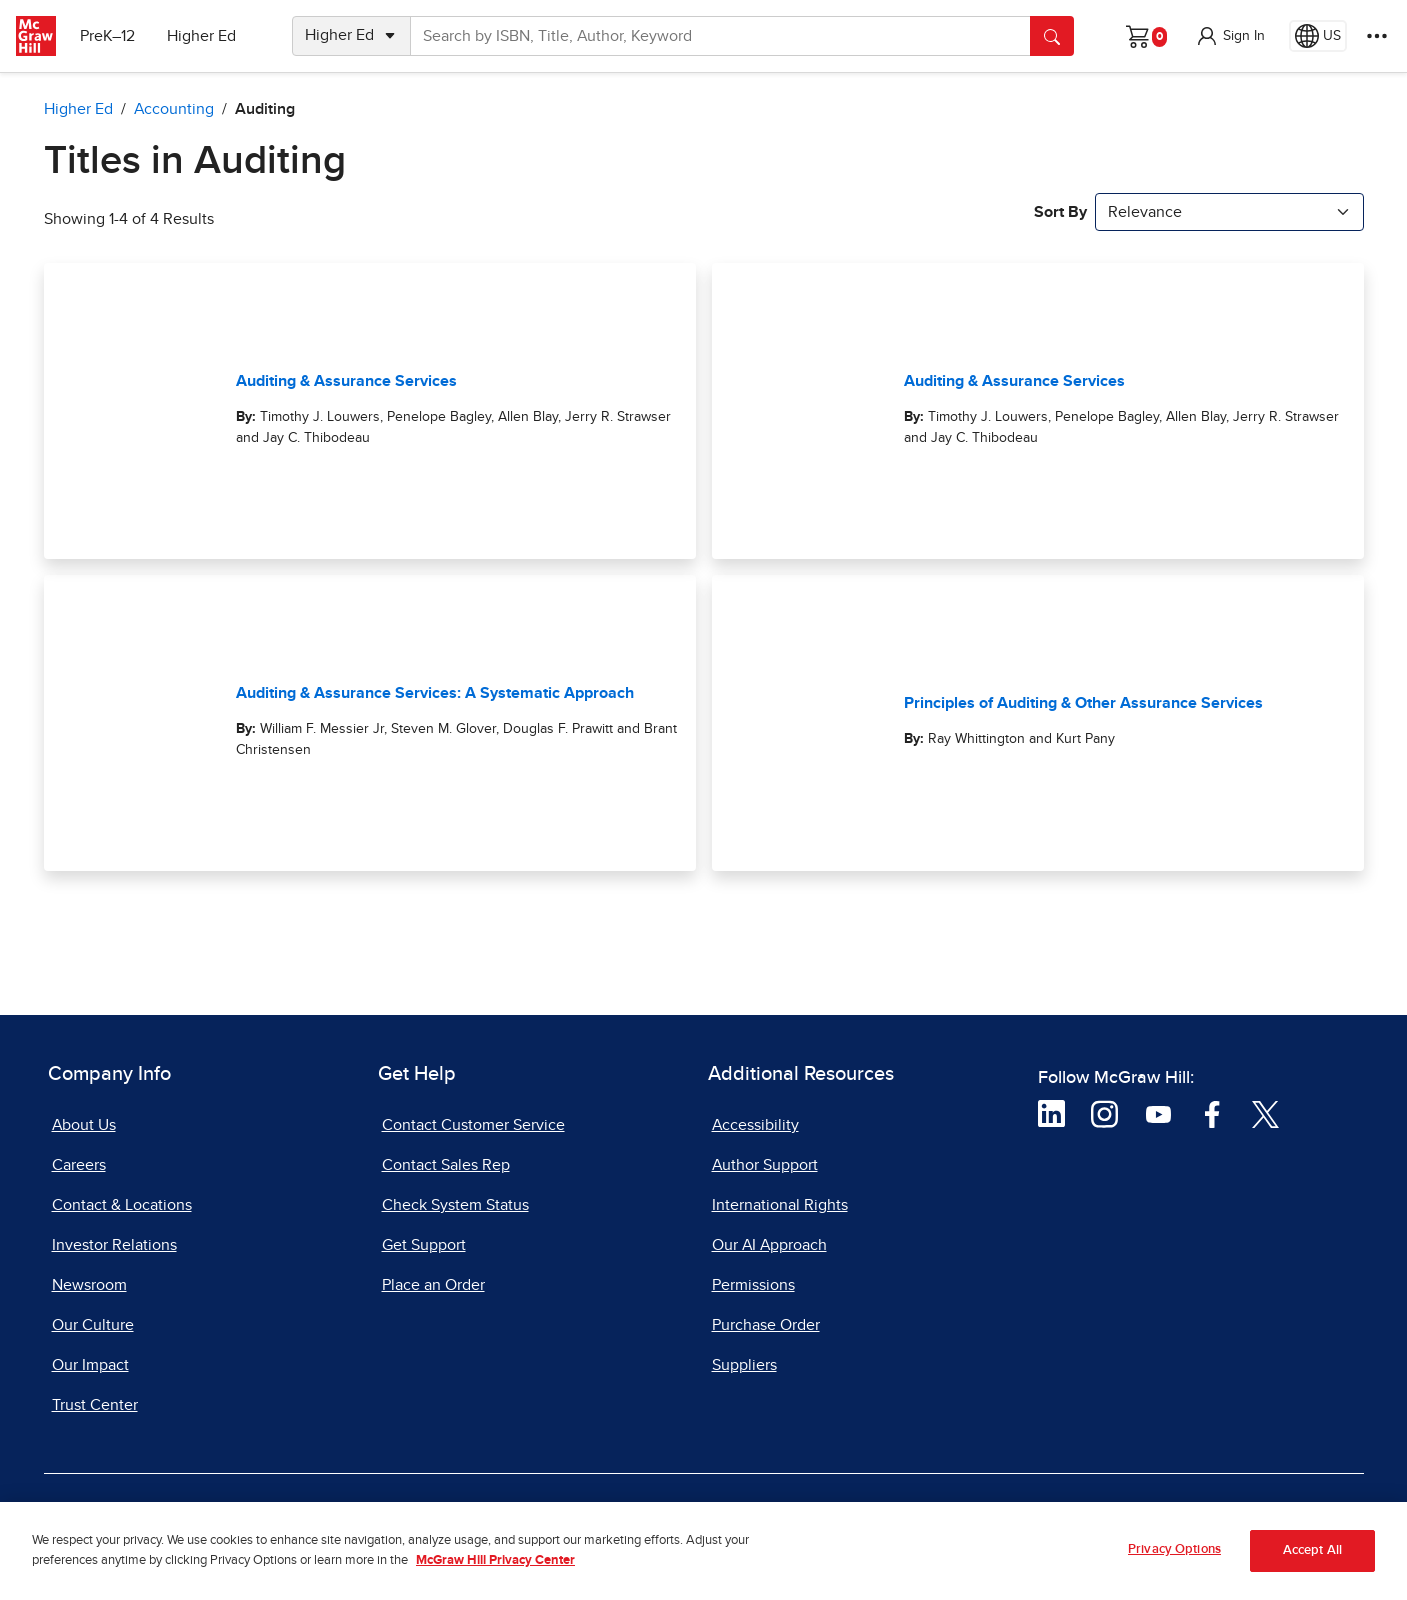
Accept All (1312, 1560)
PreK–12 (107, 36)
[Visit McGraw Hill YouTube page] (1158, 1113)
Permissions (753, 1285)
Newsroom (89, 1285)
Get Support (424, 1245)
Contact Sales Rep (446, 1165)
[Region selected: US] (1318, 36)
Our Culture (93, 1325)
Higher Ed (201, 36)
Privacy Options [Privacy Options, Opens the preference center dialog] (1174, 1559)
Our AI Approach (769, 1245)
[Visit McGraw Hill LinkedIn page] (1051, 1113)
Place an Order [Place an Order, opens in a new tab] (433, 1285)
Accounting (174, 109)
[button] (1230, 36)
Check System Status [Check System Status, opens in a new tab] (455, 1205)
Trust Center (95, 1405)
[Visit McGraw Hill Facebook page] (1212, 1113)
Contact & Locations (122, 1205)
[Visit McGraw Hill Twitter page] (1265, 1113)
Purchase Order (766, 1325)
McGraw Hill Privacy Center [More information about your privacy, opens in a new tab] (495, 1570)
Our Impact (90, 1365)
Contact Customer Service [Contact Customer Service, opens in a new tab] (473, 1125)
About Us (84, 1125)
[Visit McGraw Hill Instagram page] (1104, 1113)
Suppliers (744, 1365)
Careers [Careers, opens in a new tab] (79, 1165)
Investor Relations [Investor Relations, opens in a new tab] (114, 1245)
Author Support (765, 1165)
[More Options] (1377, 36)
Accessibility (755, 1125)
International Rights (780, 1205)
